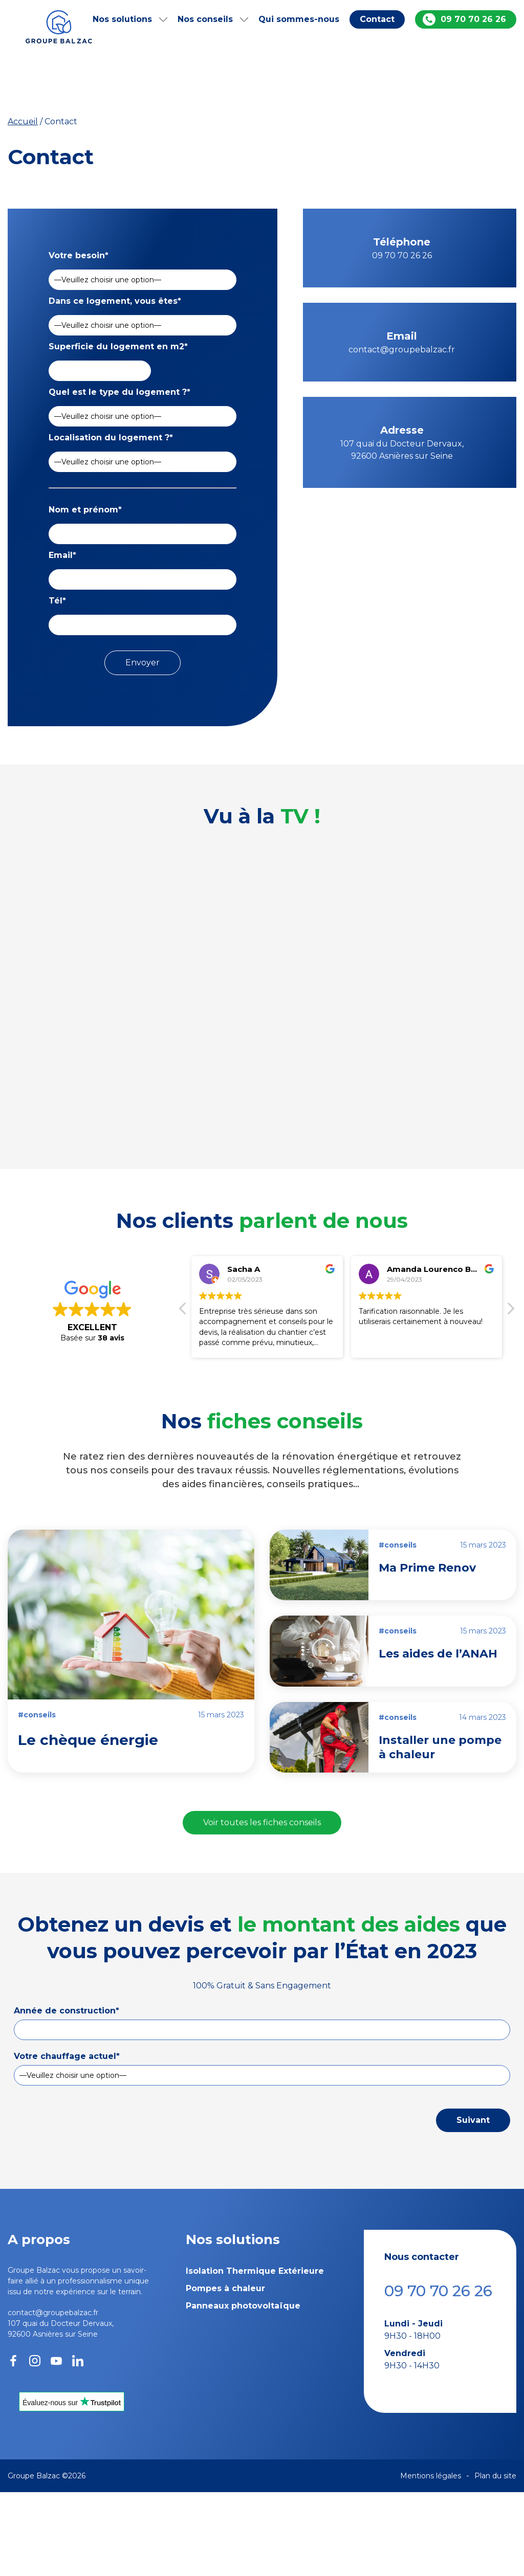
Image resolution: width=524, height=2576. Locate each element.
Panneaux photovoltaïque (243, 2306)
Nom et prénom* (85, 509)
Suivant (473, 2120)
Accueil (23, 121)
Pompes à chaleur (225, 2288)
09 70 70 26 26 (473, 19)
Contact (377, 19)
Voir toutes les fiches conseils (262, 1822)
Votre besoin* (78, 255)
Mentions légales (430, 2475)
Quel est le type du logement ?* (119, 392)
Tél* (57, 601)
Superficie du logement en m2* (118, 346)
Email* (62, 555)
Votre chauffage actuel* (67, 2056)
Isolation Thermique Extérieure (255, 2271)
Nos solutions (122, 19)
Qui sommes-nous (298, 19)
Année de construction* (66, 2010)
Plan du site (495, 2475)
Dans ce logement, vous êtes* (115, 301)
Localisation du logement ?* (111, 437)
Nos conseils (205, 19)
